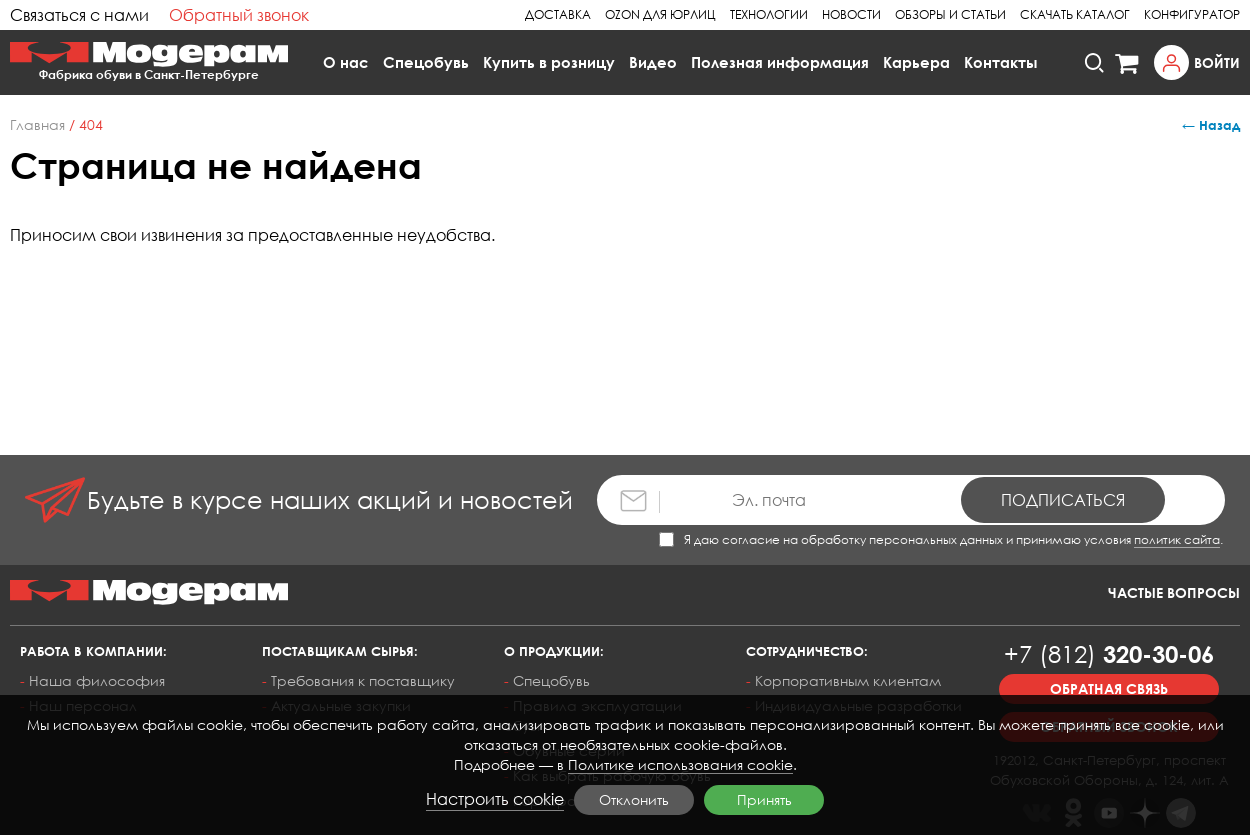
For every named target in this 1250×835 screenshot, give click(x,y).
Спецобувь (426, 62)
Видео (653, 62)
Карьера (916, 62)
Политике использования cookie (680, 764)
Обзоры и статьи (950, 14)
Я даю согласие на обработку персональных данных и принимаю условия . (941, 539)
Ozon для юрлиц (660, 14)
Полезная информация (780, 62)
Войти (1217, 62)
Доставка (558, 14)
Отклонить (634, 799)
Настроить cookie (495, 799)
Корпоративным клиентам (848, 680)
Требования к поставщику (363, 680)
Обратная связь (1109, 688)
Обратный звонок (239, 15)
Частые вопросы (1174, 592)
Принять (764, 799)
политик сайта (1177, 539)
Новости (851, 14)
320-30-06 (1109, 653)
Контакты (1001, 62)
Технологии (769, 14)
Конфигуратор (1192, 14)
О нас (346, 62)
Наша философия (97, 680)
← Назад (1211, 125)
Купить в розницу (549, 62)
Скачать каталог (1075, 14)
